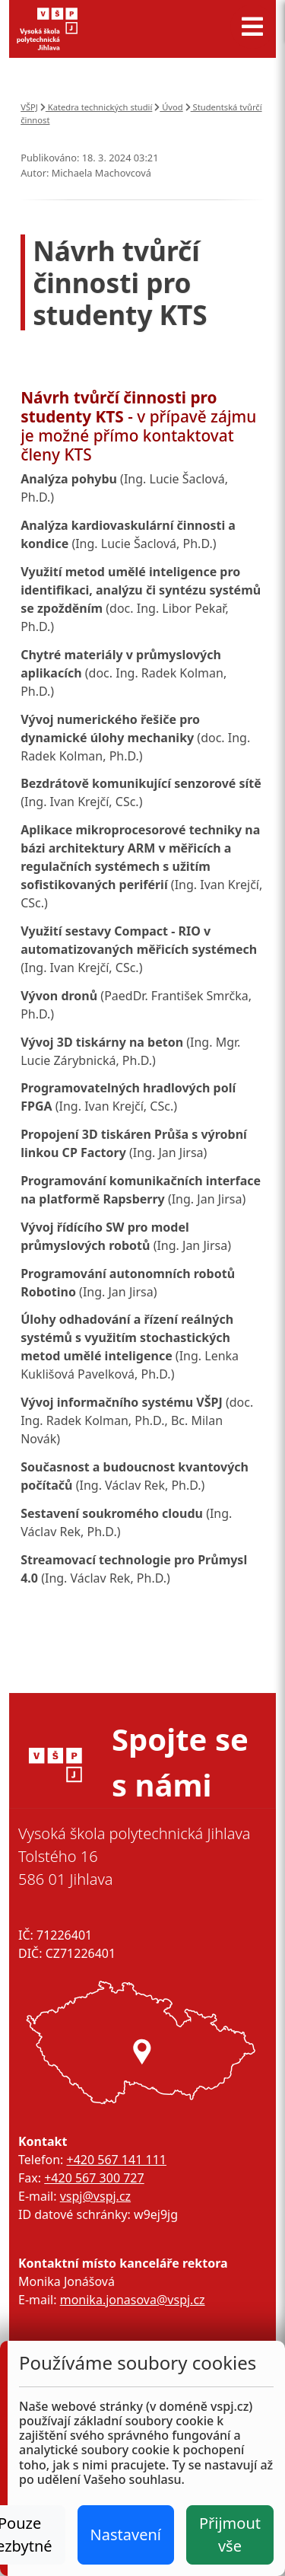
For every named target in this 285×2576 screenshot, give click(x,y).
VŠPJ (29, 107)
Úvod (168, 107)
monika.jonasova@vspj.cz (132, 2299)
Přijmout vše (230, 2534)
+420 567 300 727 (94, 2178)
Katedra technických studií (96, 107)
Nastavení (125, 2534)
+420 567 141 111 (116, 2159)
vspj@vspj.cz (95, 2196)
